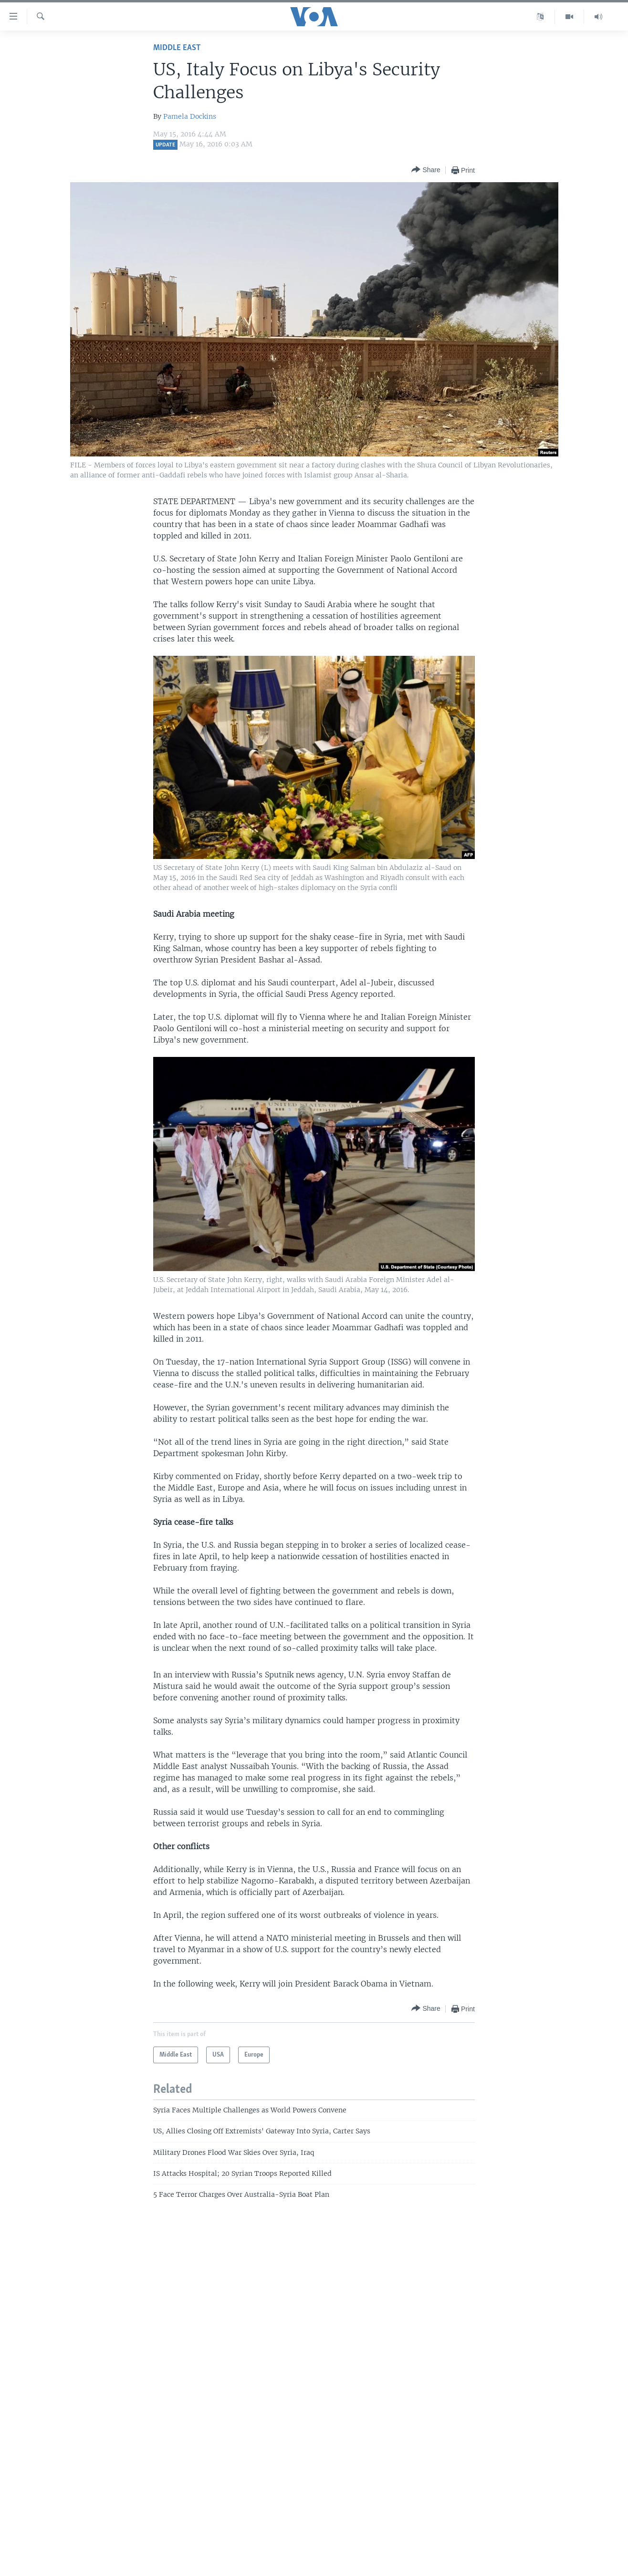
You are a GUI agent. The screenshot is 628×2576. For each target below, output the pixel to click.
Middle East (176, 48)
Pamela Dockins (189, 116)
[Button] (425, 170)
